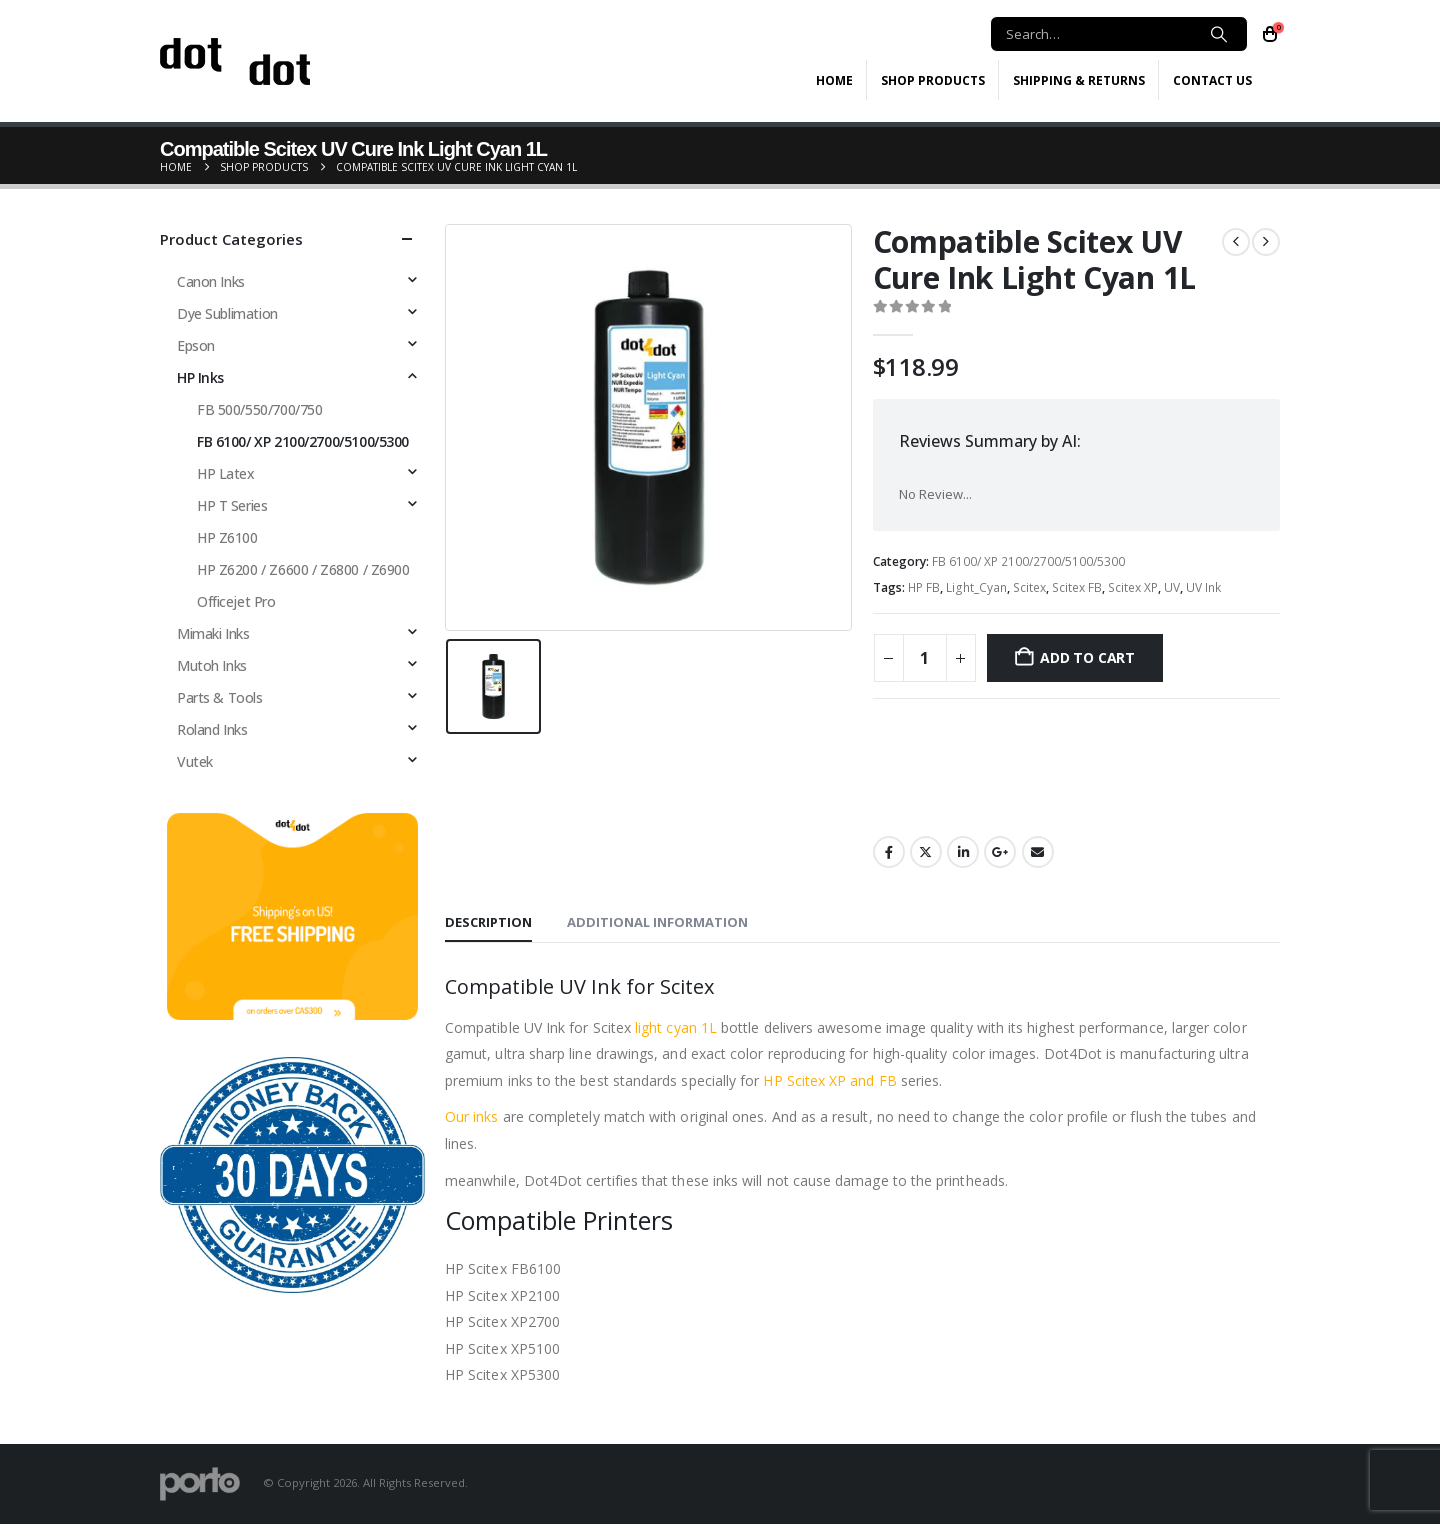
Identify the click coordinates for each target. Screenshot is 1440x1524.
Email (1038, 852)
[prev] (1236, 242)
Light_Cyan (976, 587)
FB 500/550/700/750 (259, 409)
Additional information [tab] (657, 922)
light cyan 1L (676, 1027)
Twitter (926, 852)
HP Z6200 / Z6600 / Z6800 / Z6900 (303, 569)
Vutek (195, 761)
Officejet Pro (236, 601)
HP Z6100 (227, 537)
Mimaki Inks (213, 633)
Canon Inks (211, 281)
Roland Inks (212, 729)
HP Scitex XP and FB (829, 1080)
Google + (1000, 852)
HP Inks (200, 377)
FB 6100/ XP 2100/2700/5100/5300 (1028, 561)
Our (457, 1116)
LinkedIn (963, 852)
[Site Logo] (235, 61)
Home (834, 80)
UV (1172, 587)
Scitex (1029, 587)
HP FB (924, 587)
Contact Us (1212, 80)
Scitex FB (1077, 587)
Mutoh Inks (212, 665)
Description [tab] (488, 922)
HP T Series (232, 505)
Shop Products (933, 80)
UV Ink (1203, 587)
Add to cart (1087, 657)
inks (483, 1116)
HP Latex (226, 473)
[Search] (1219, 34)
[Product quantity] (925, 658)
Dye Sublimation (227, 313)
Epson (196, 345)
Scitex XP (1133, 587)
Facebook (889, 852)
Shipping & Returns (1079, 80)
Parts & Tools (220, 697)
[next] (1266, 242)
